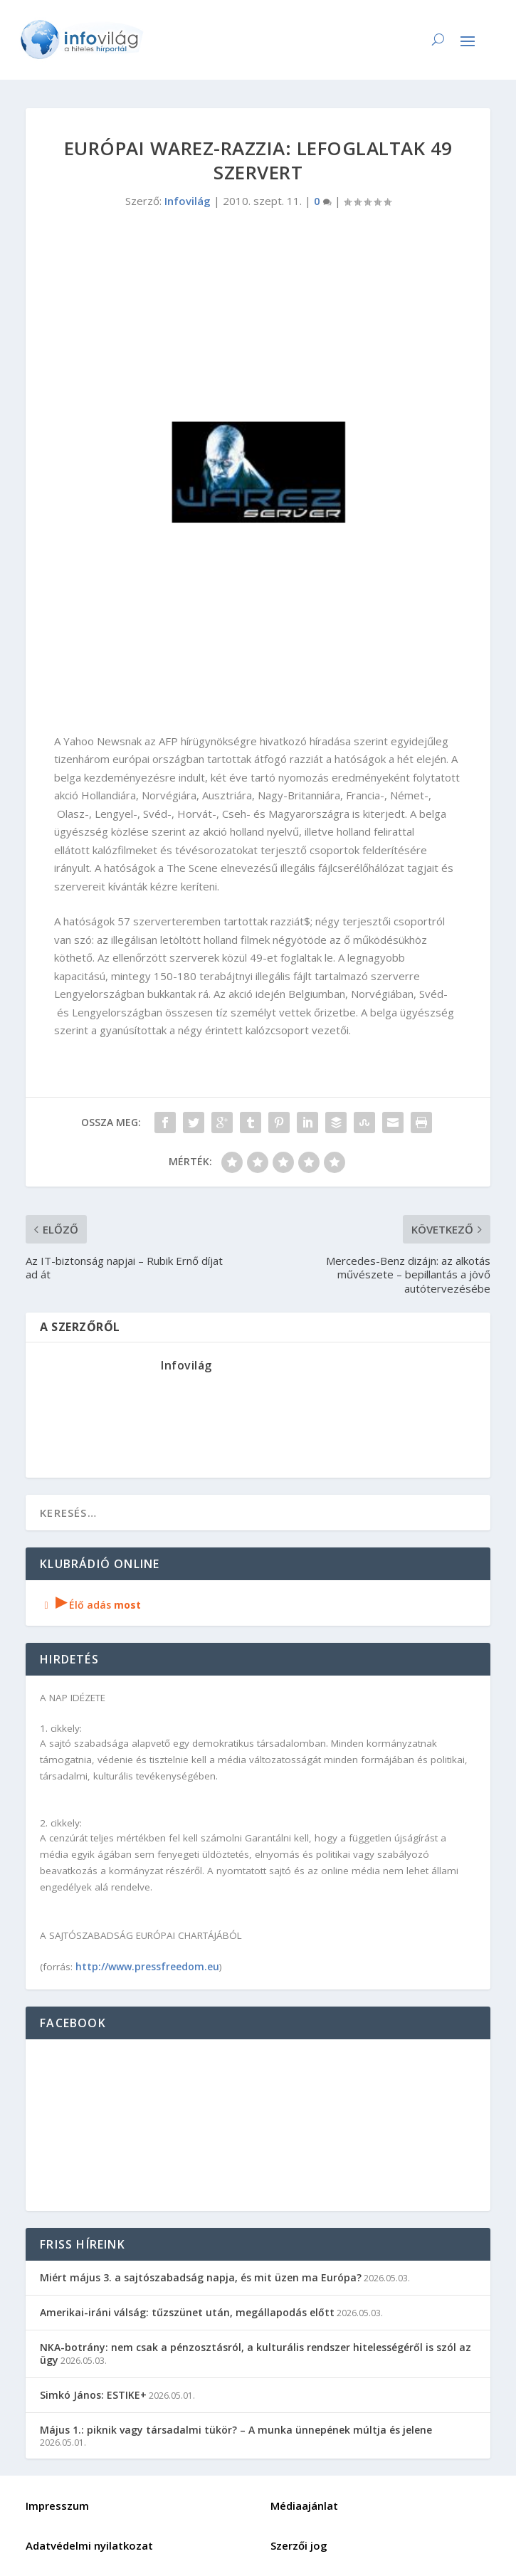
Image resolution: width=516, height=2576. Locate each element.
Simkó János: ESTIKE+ (93, 2395)
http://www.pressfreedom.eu (147, 1966)
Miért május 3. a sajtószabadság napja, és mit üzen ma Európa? (201, 2277)
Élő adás (90, 1605)
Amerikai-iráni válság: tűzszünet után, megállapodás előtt (187, 2312)
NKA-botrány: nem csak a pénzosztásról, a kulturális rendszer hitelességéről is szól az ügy (255, 2353)
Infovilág (187, 201)
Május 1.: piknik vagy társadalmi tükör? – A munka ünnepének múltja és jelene (236, 2429)
